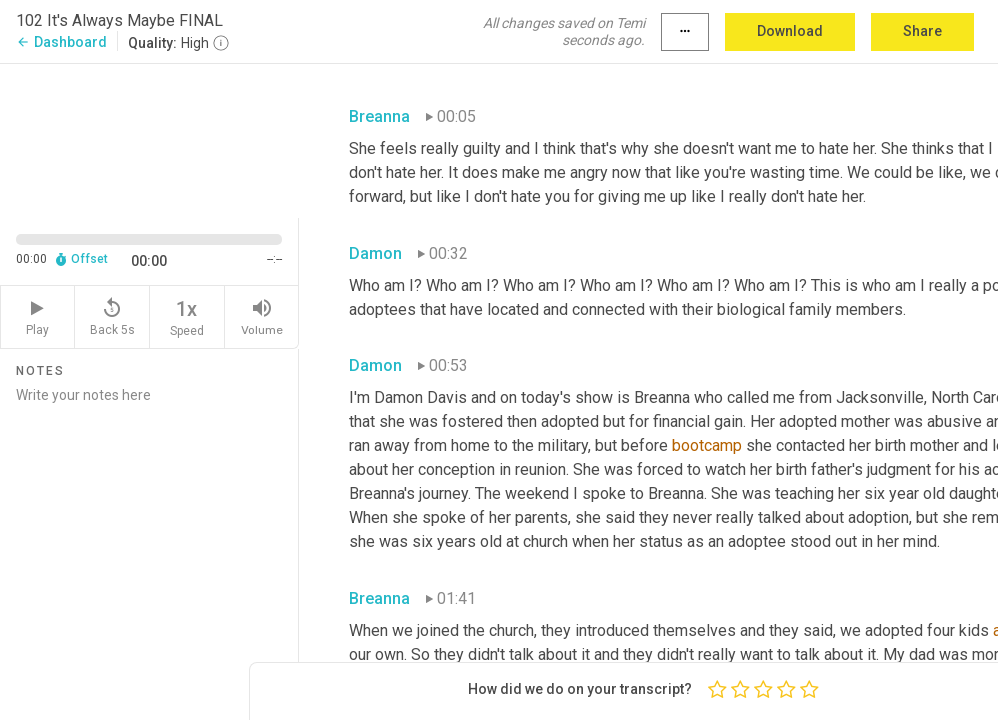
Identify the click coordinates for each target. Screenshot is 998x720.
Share (922, 31)
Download (790, 31)
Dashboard (61, 42)
